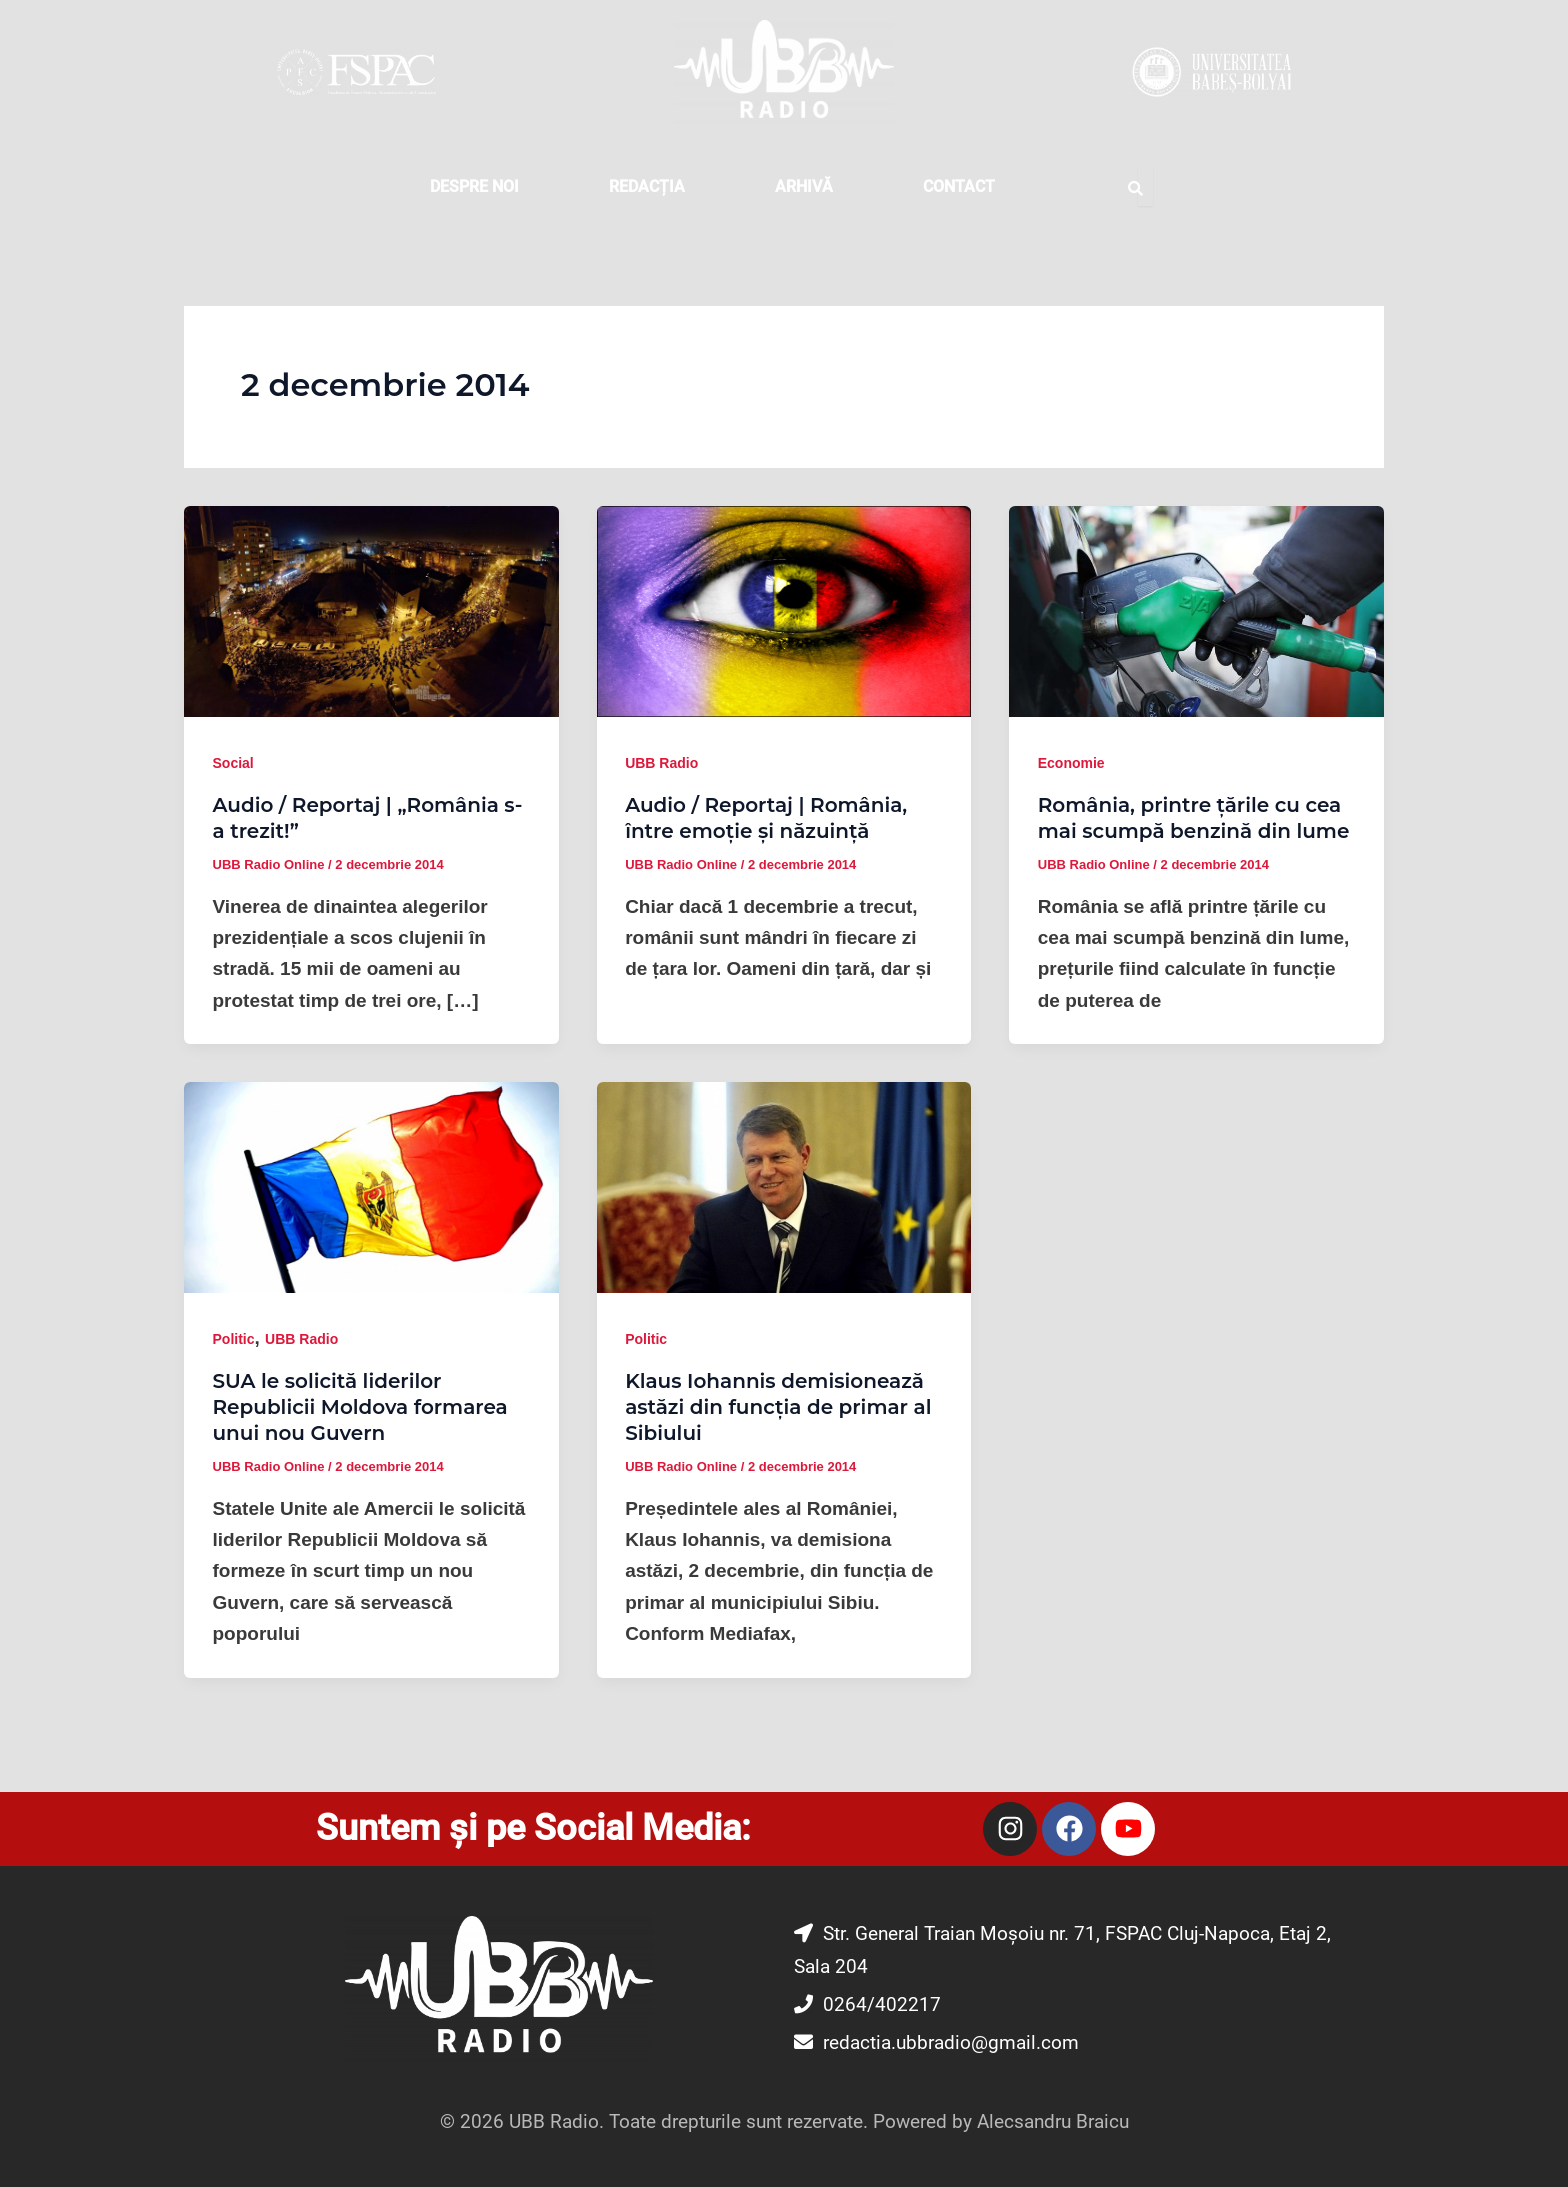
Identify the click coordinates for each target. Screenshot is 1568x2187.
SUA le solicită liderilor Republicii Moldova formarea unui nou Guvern (360, 1407)
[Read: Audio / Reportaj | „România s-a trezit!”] (371, 610)
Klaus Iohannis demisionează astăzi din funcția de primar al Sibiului (778, 1407)
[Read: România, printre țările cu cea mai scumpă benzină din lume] (1196, 610)
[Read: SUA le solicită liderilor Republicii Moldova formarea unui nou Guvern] (371, 1186)
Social (233, 763)
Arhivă (804, 186)
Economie (1071, 763)
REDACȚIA (647, 186)
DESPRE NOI (474, 186)
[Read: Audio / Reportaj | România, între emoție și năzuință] (784, 610)
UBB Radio (661, 763)
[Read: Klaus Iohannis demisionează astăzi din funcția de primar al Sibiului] (784, 1186)
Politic (234, 1339)
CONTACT (959, 186)
